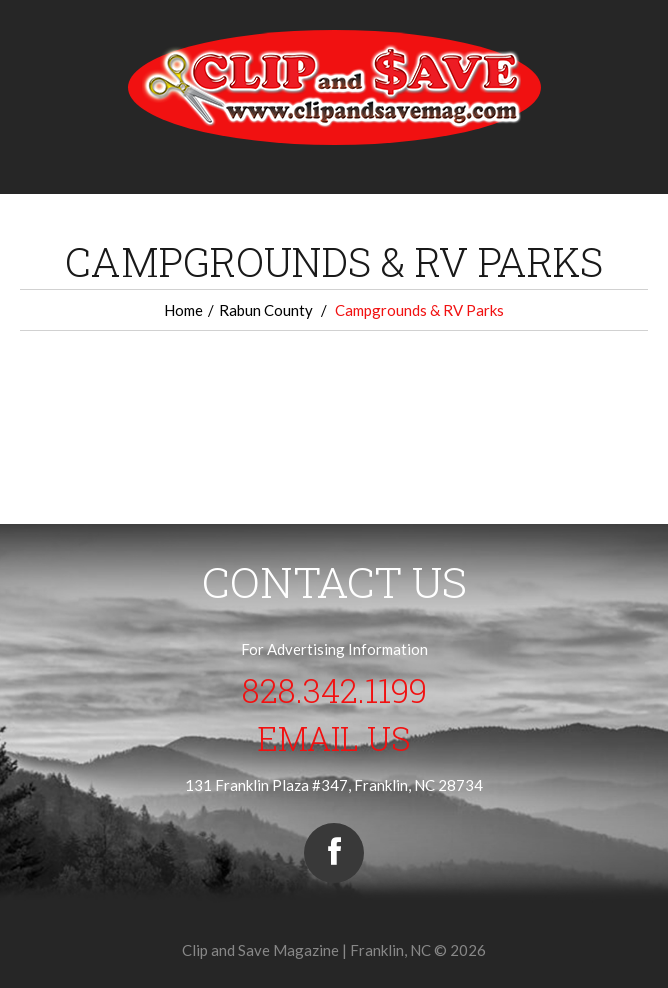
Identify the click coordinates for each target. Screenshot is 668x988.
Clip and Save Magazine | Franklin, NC (306, 950)
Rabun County (266, 310)
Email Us (334, 738)
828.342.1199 (334, 690)
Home (183, 310)
